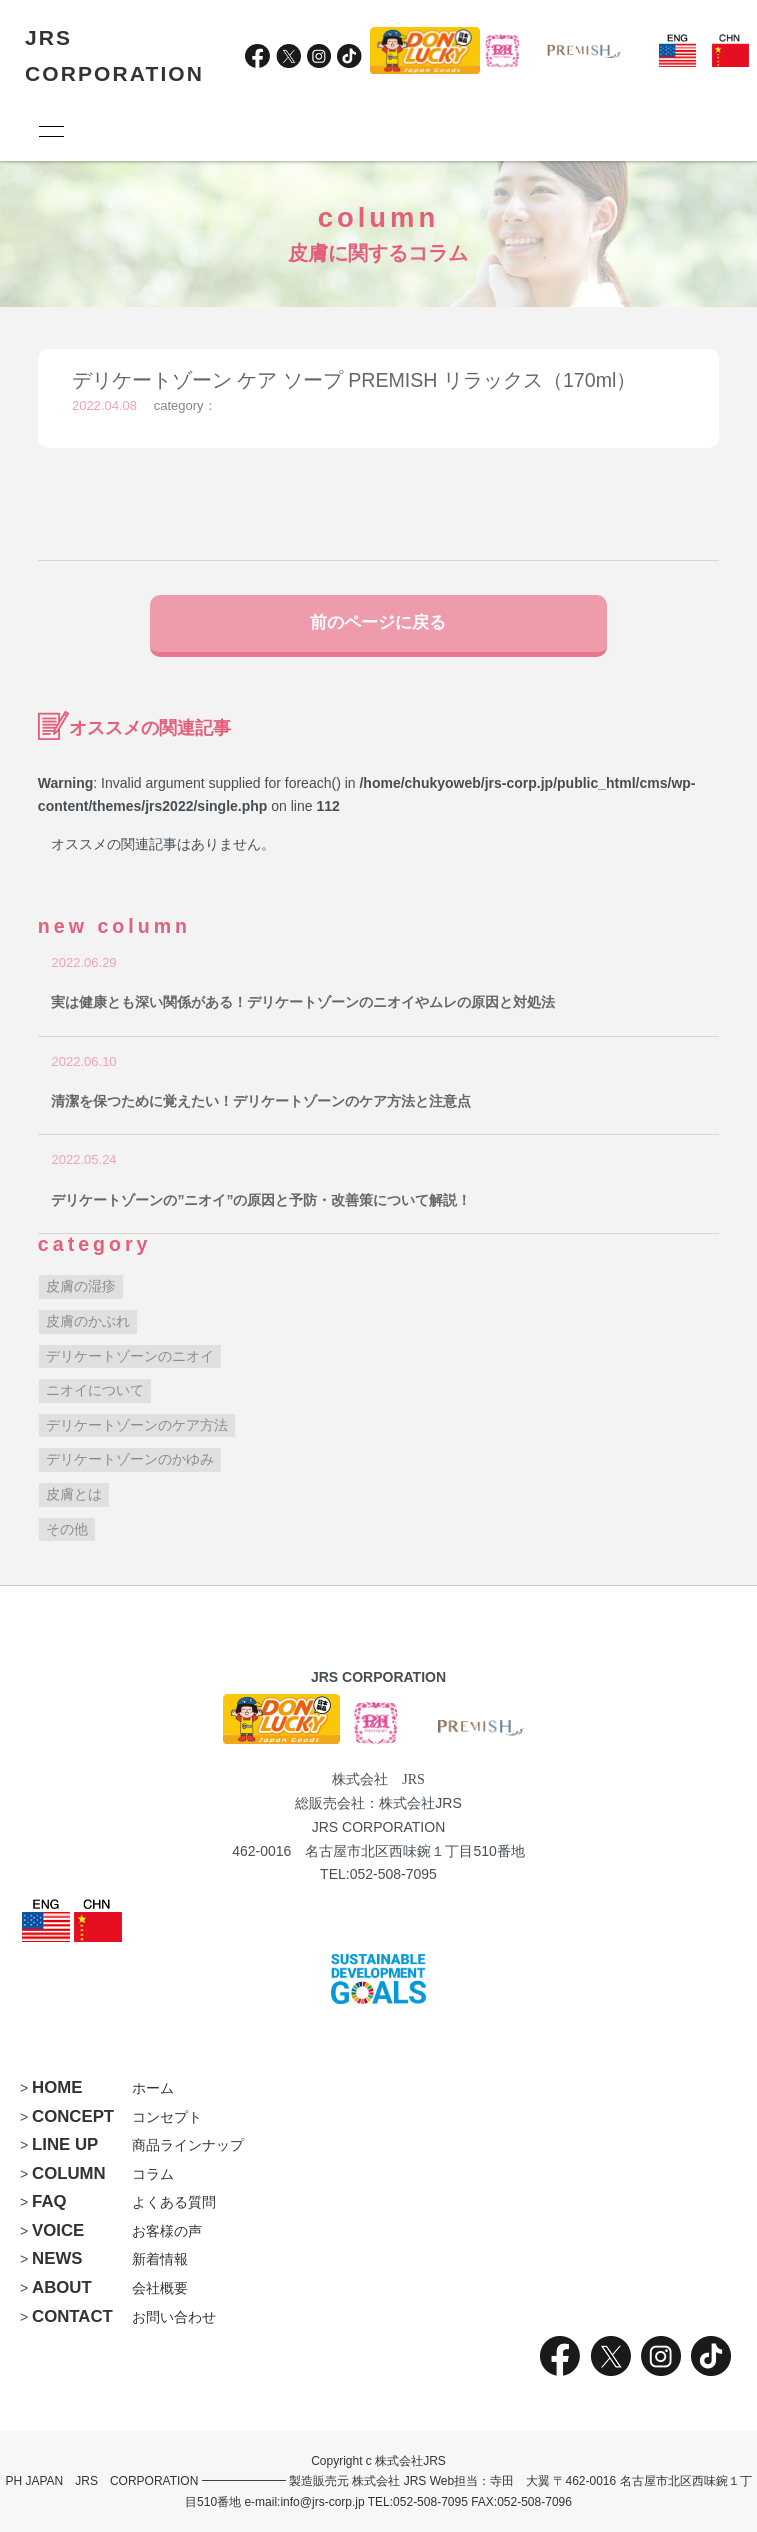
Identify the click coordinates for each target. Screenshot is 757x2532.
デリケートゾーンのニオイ (130, 1356)
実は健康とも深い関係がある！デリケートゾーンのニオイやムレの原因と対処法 (303, 1002)
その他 (67, 1529)
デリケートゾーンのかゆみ (130, 1459)
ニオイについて (95, 1390)
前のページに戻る (378, 622)
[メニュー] (50, 131)
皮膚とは (74, 1494)
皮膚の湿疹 (81, 1286)
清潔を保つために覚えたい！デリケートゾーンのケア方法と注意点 (261, 1101)
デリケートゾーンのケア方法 (137, 1425)
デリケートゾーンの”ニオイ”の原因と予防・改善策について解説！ (261, 1200)
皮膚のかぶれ (88, 1321)
